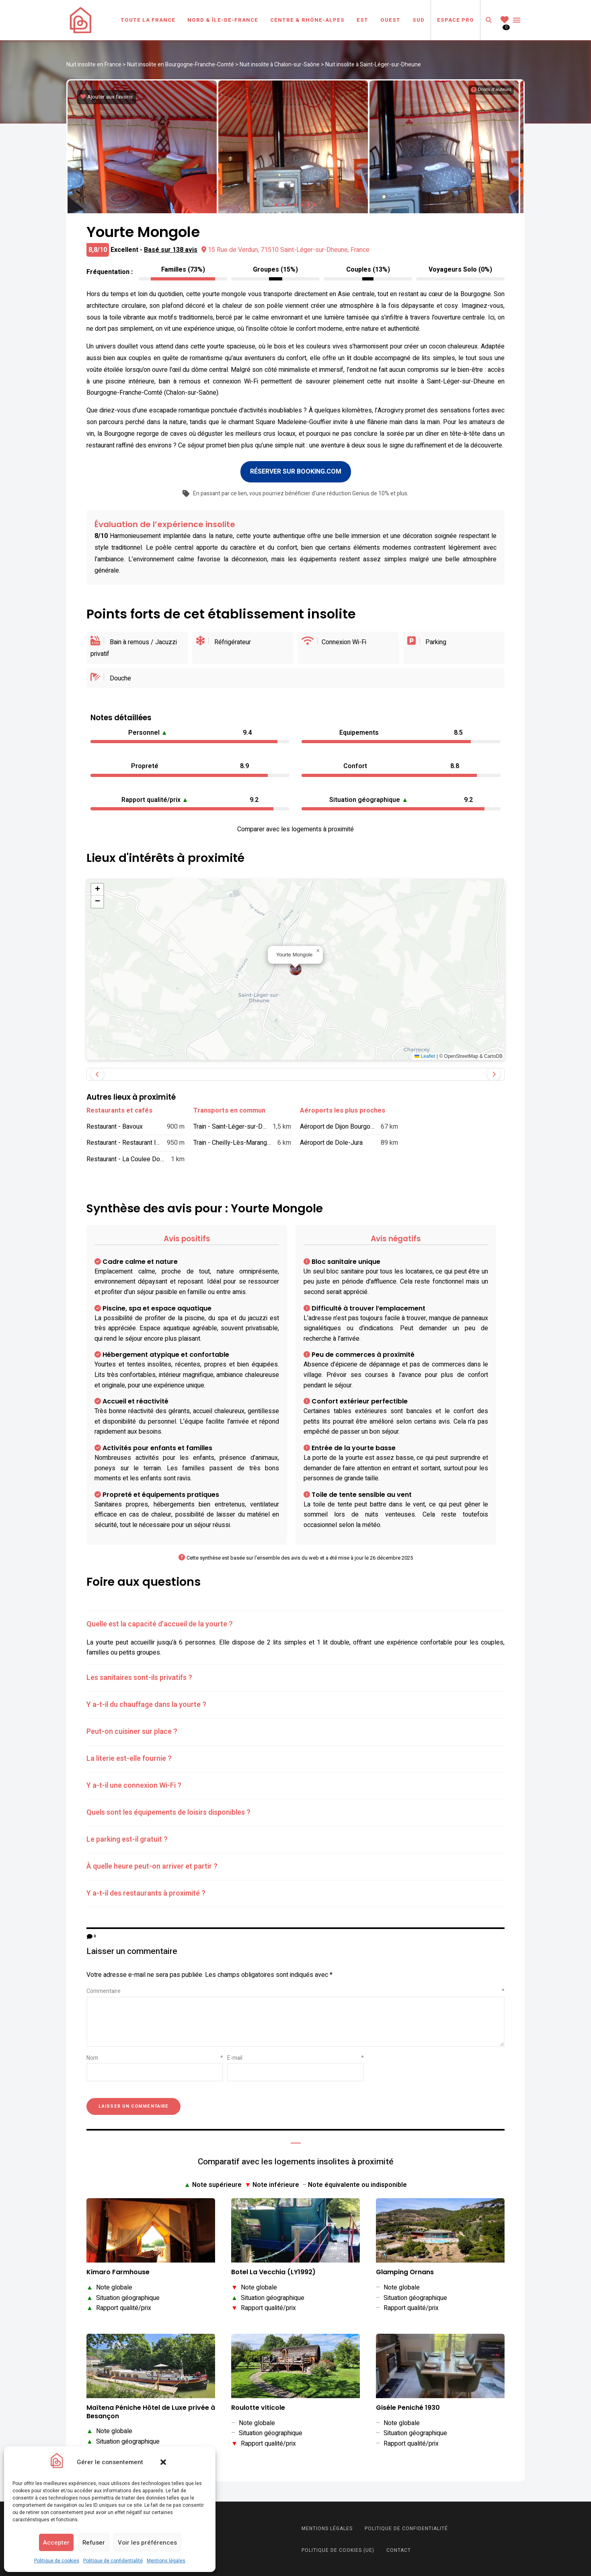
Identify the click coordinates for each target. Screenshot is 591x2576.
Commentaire (295, 1990)
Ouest (390, 20)
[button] (163, 2462)
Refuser (93, 2542)
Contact (398, 2549)
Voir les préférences (147, 2542)
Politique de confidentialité (113, 2560)
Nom (154, 2057)
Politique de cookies (56, 2560)
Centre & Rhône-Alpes (307, 20)
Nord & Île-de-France (222, 20)
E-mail (295, 2057)
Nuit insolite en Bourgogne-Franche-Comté (180, 64)
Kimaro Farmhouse (118, 2271)
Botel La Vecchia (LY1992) (273, 2271)
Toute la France (148, 20)
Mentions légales (166, 2560)
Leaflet (425, 1055)
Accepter (56, 2542)
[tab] (295, 1623)
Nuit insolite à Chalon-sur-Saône (280, 64)
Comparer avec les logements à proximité (295, 828)
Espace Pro (455, 20)
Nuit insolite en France (93, 64)
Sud (418, 20)
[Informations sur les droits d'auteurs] (491, 89)
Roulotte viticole (258, 2407)
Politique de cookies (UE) (338, 2549)
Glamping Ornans (405, 2271)
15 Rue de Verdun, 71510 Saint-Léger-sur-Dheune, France (285, 248)
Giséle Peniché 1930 (408, 2407)
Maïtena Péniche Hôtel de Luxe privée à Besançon (150, 2411)
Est (362, 20)
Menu (517, 20)
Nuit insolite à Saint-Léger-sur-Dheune (373, 64)
